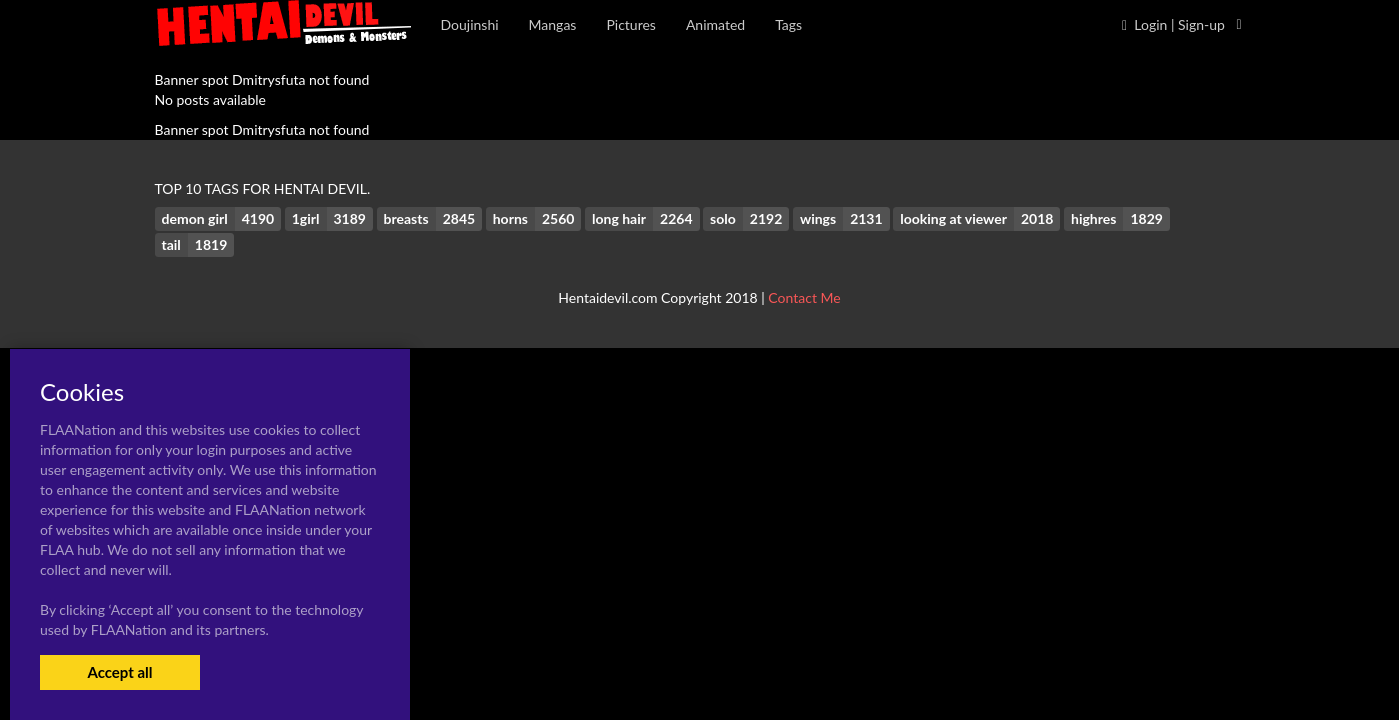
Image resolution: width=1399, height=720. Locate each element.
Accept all (119, 672)
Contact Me (804, 297)
